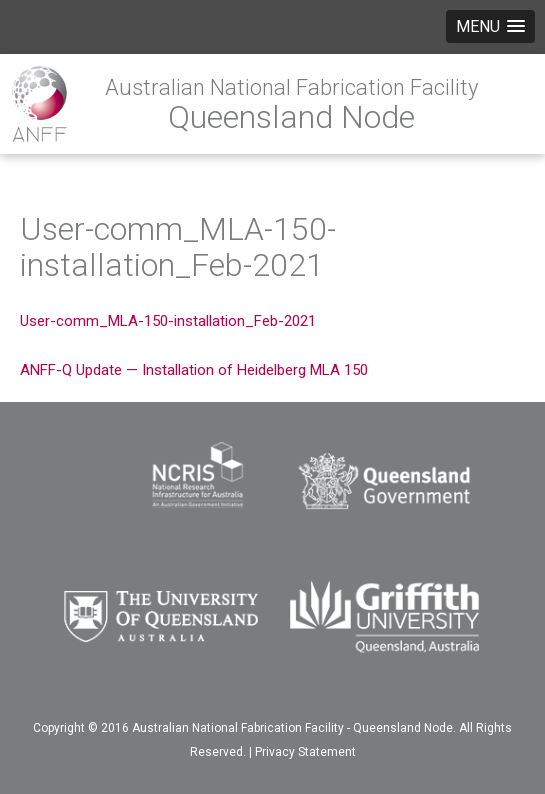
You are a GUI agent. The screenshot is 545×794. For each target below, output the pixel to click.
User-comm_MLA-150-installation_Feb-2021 (168, 321)
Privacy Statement (305, 752)
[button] (490, 26)
